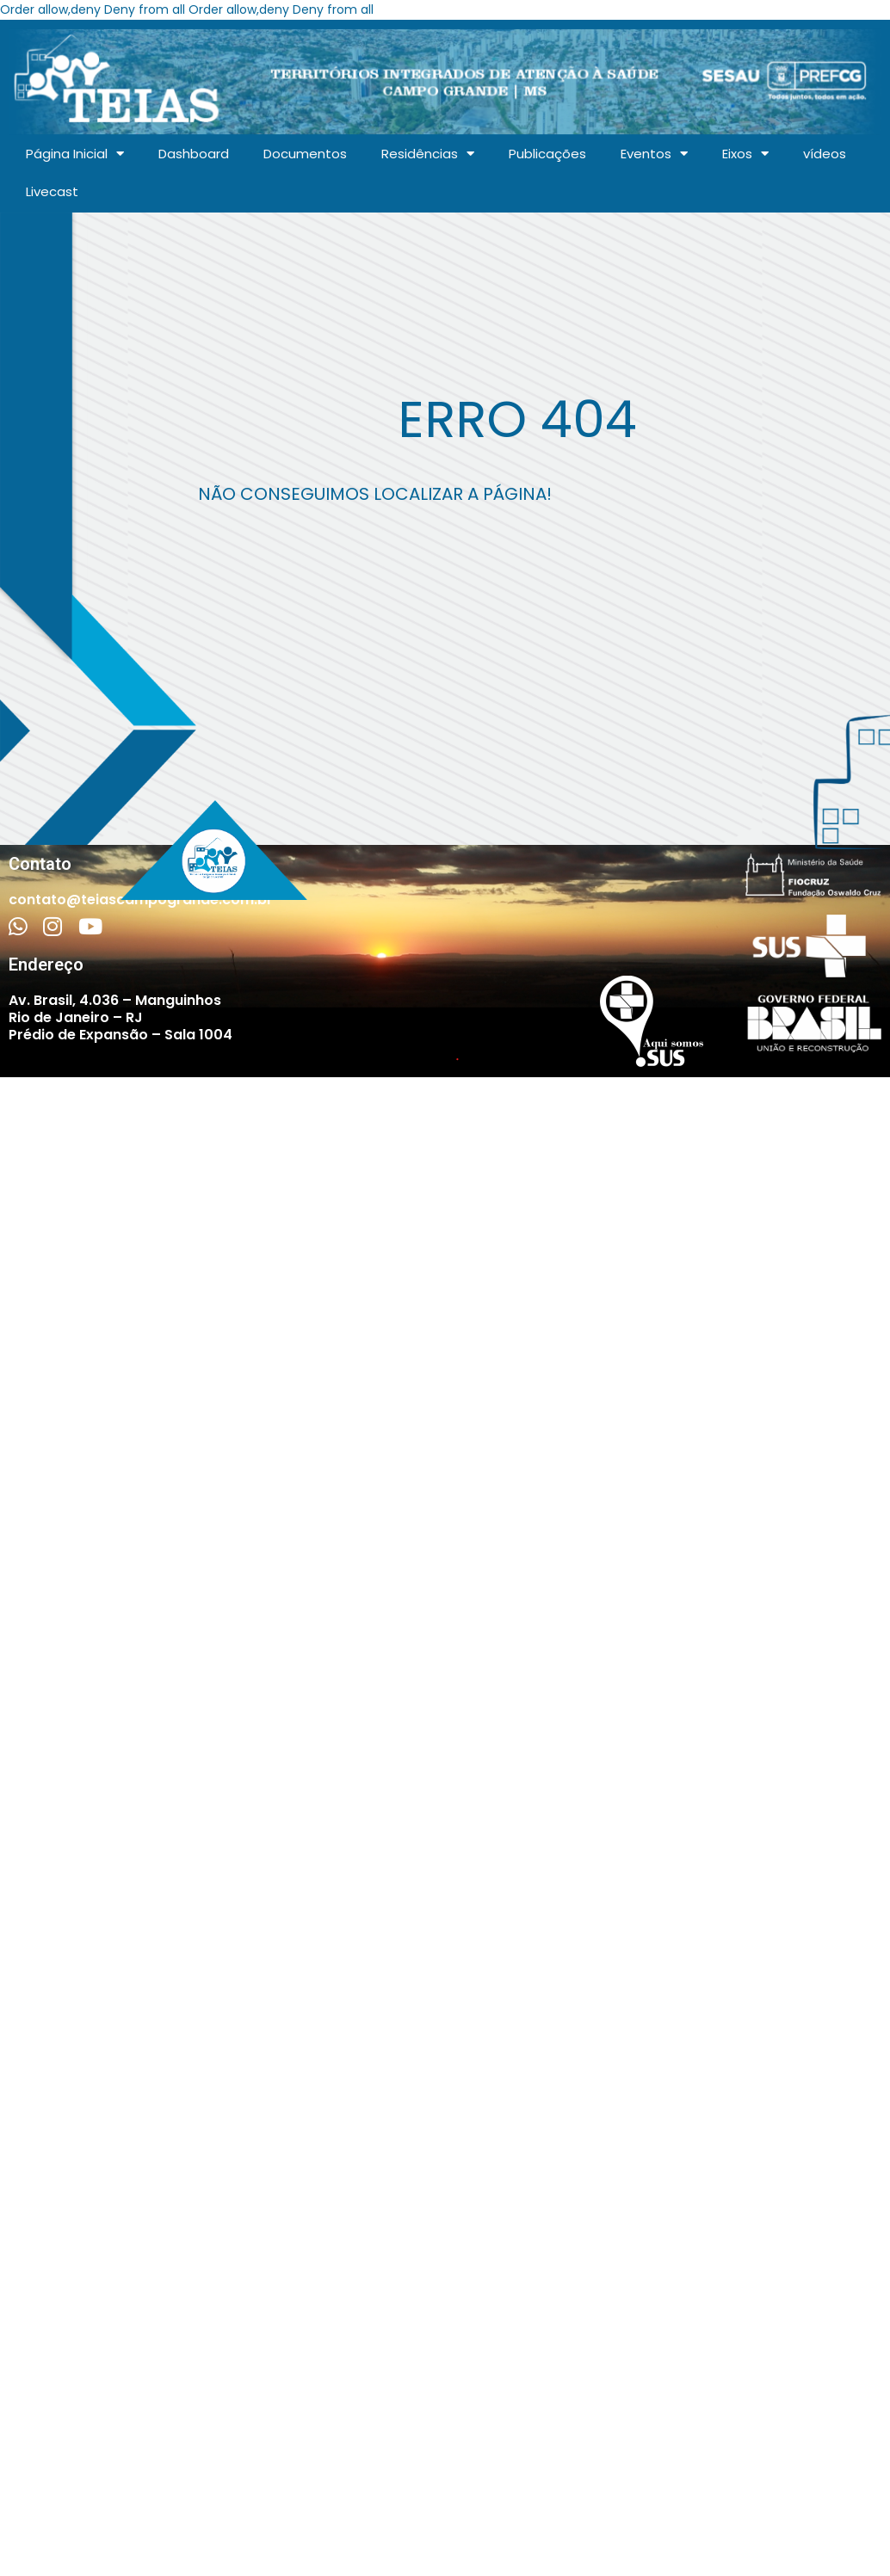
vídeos (824, 154)
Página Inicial (75, 154)
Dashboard (193, 154)
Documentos (305, 154)
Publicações (547, 154)
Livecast (52, 191)
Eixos (745, 154)
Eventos (654, 154)
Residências (427, 154)
